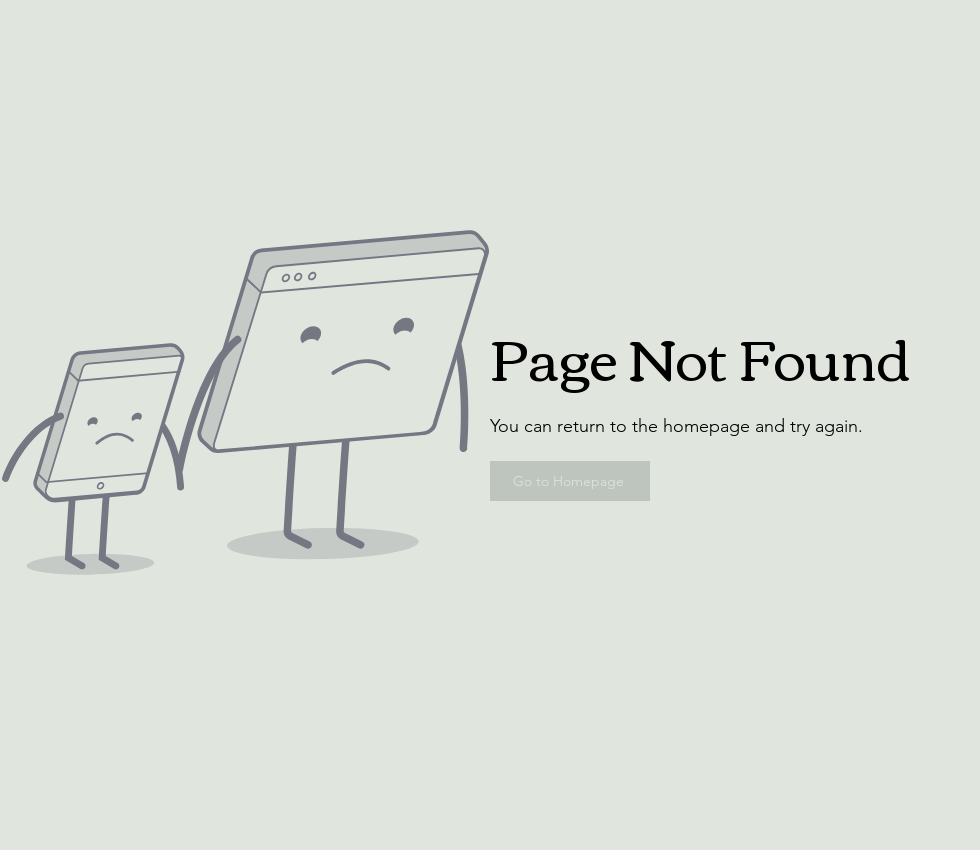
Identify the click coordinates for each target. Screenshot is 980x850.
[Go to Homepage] (570, 481)
